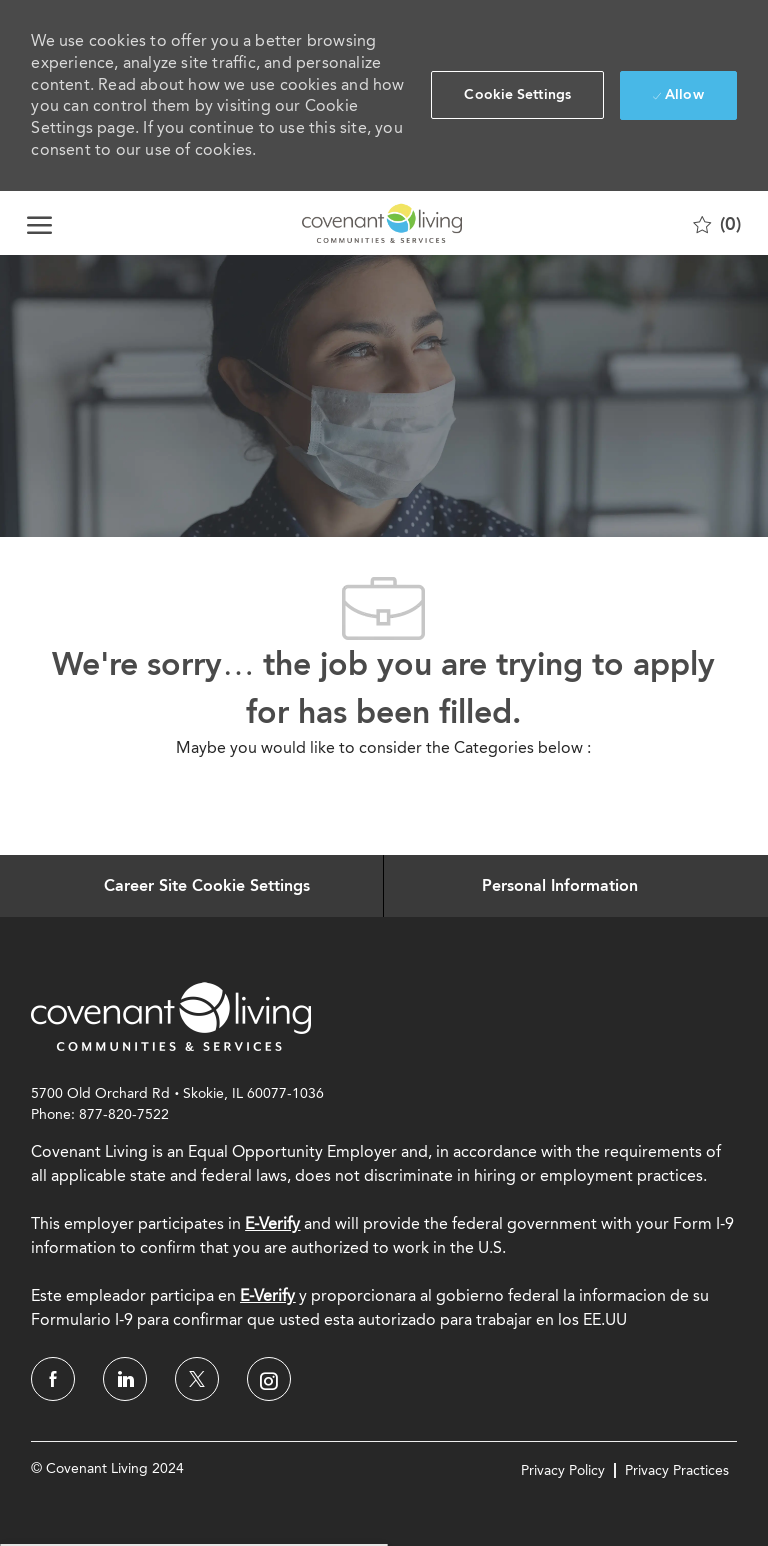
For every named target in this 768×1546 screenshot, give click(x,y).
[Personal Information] (560, 886)
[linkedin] (125, 1379)
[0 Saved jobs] (717, 223)
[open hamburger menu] (39, 223)
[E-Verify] (267, 1295)
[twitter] (197, 1379)
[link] (171, 1016)
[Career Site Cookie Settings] (207, 886)
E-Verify (272, 1223)
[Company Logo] (382, 223)
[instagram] (269, 1379)
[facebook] (53, 1379)
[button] (517, 95)
